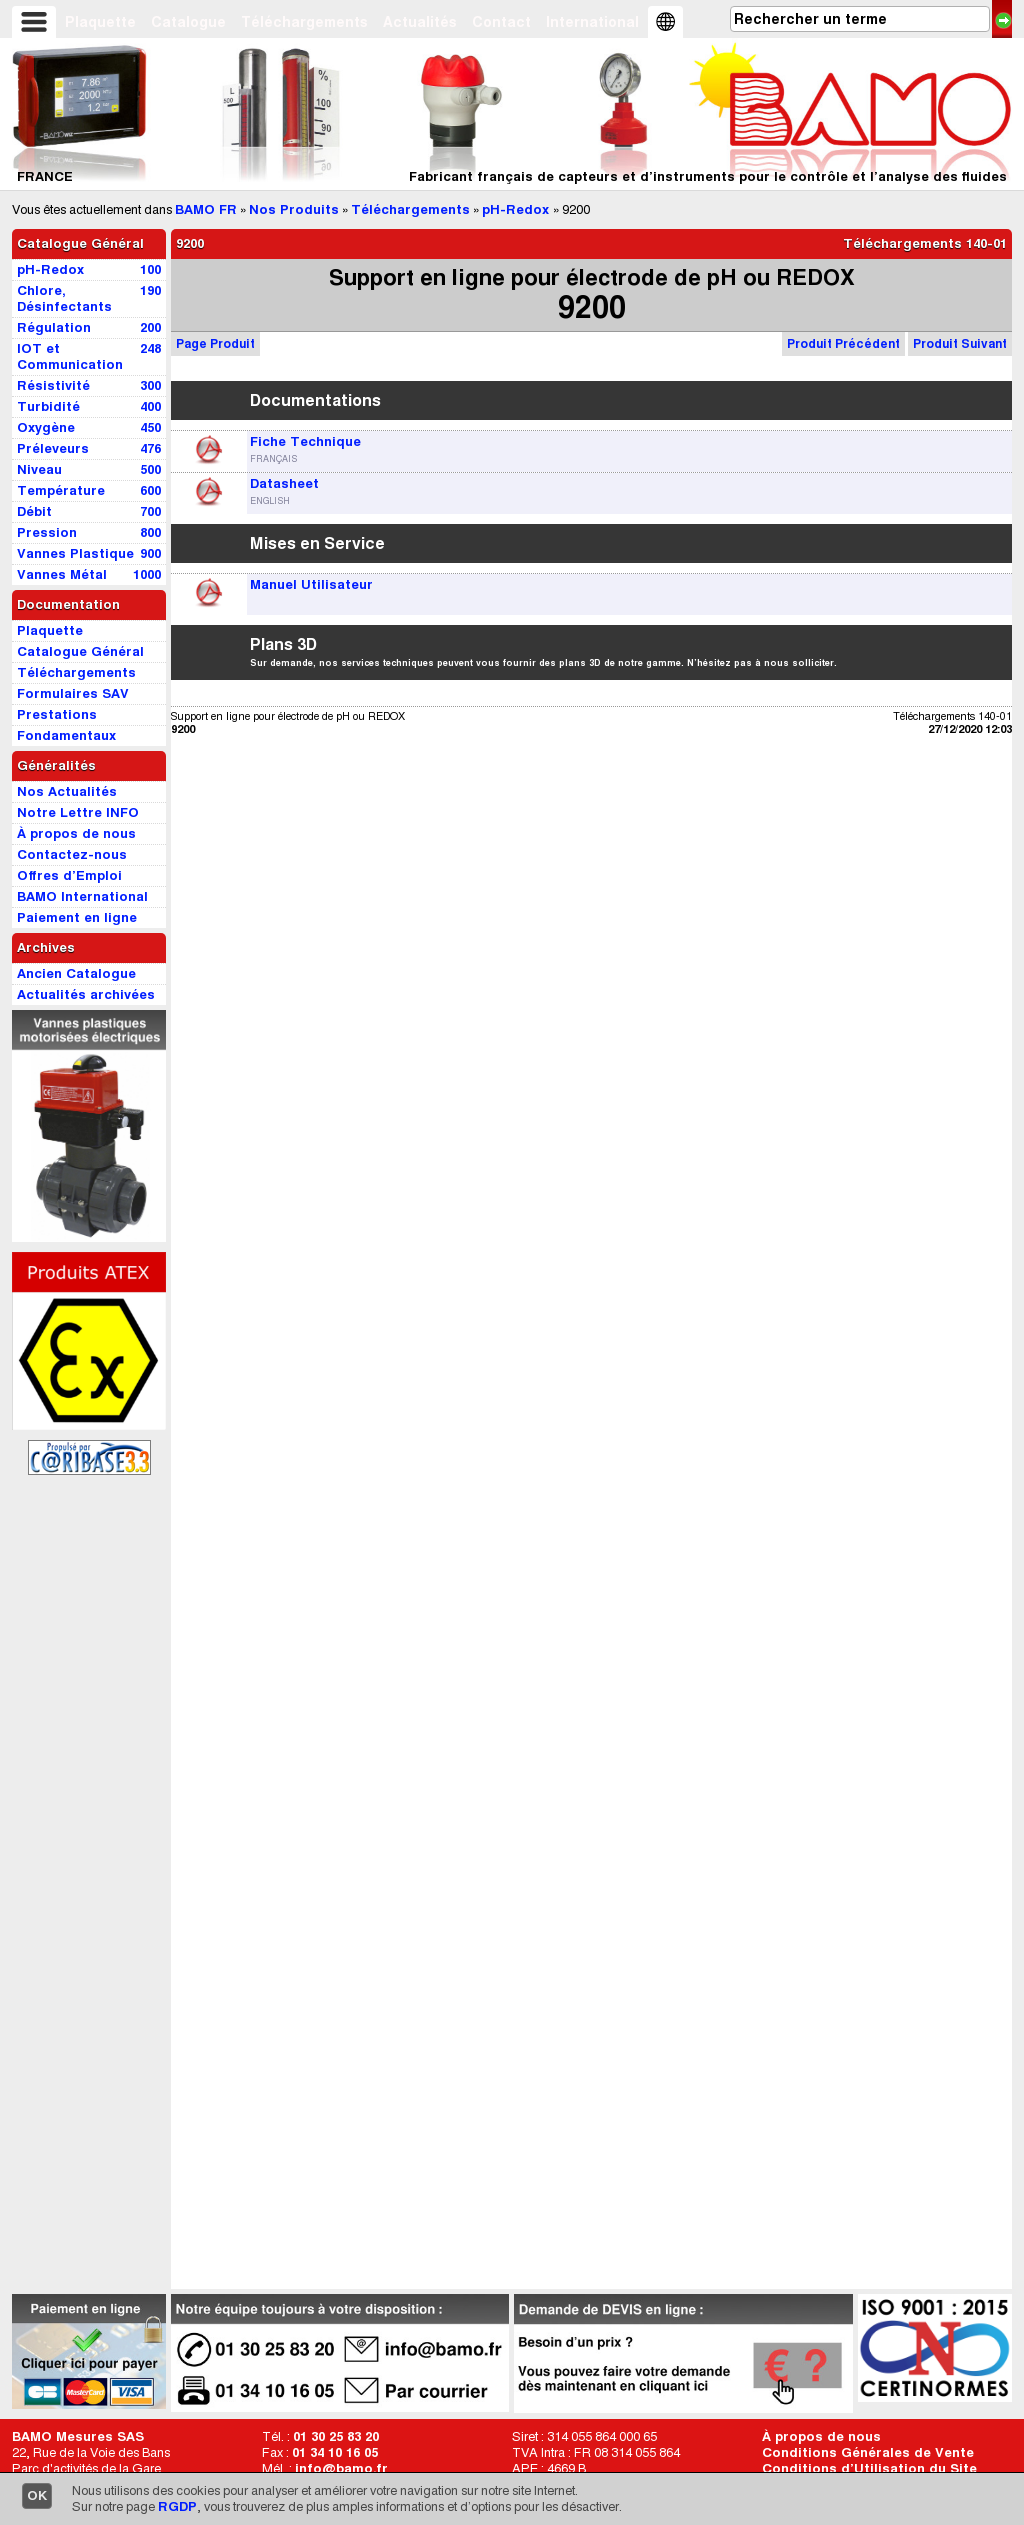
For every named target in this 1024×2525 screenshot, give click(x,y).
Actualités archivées (86, 994)
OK (37, 2495)
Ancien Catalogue (76, 973)
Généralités (56, 765)
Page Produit (215, 343)
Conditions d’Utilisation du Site (869, 2468)
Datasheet (284, 483)
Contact (501, 22)
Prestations (57, 714)
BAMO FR (206, 209)
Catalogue (188, 22)
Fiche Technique (305, 441)
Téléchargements (304, 22)
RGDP (177, 2506)
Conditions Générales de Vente (868, 2452)
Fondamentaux (66, 735)
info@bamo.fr (341, 2468)
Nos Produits (294, 209)
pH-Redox (517, 209)
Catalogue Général (80, 243)
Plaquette (100, 22)
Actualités (420, 22)
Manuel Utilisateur (311, 584)
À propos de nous (821, 2436)
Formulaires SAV (73, 693)
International (592, 22)
